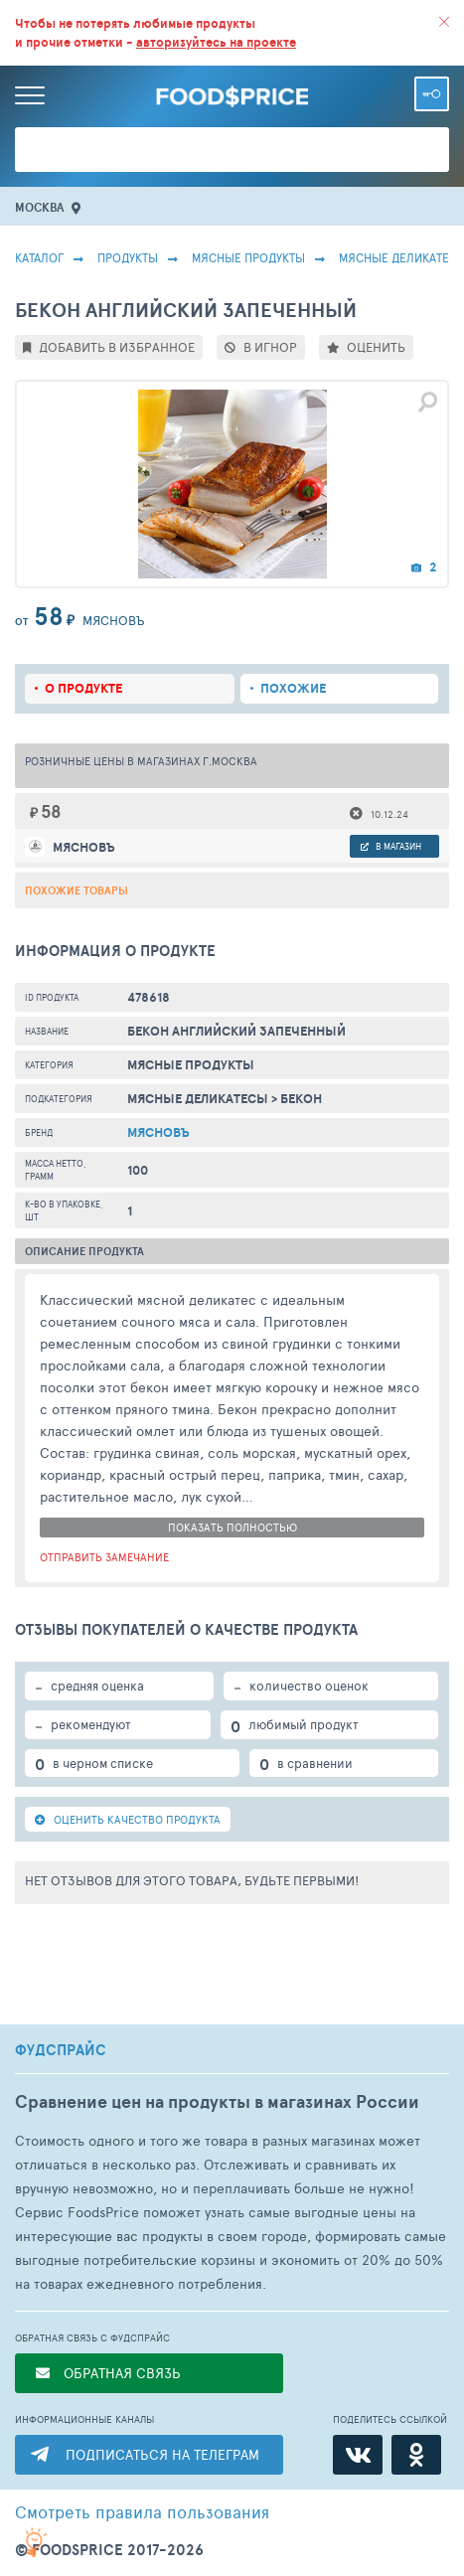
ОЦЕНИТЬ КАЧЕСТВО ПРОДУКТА (128, 1819)
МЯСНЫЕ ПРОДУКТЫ (248, 257)
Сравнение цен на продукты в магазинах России (217, 2101)
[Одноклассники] (416, 2455)
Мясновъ (158, 1132)
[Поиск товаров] (232, 149)
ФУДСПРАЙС (60, 2050)
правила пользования (142, 2511)
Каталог (39, 257)
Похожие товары (76, 890)
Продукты (127, 257)
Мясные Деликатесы (197, 1098)
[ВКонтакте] (358, 2455)
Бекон (301, 1098)
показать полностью (232, 1527)
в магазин (391, 846)
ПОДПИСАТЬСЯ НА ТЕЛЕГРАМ (162, 2454)
